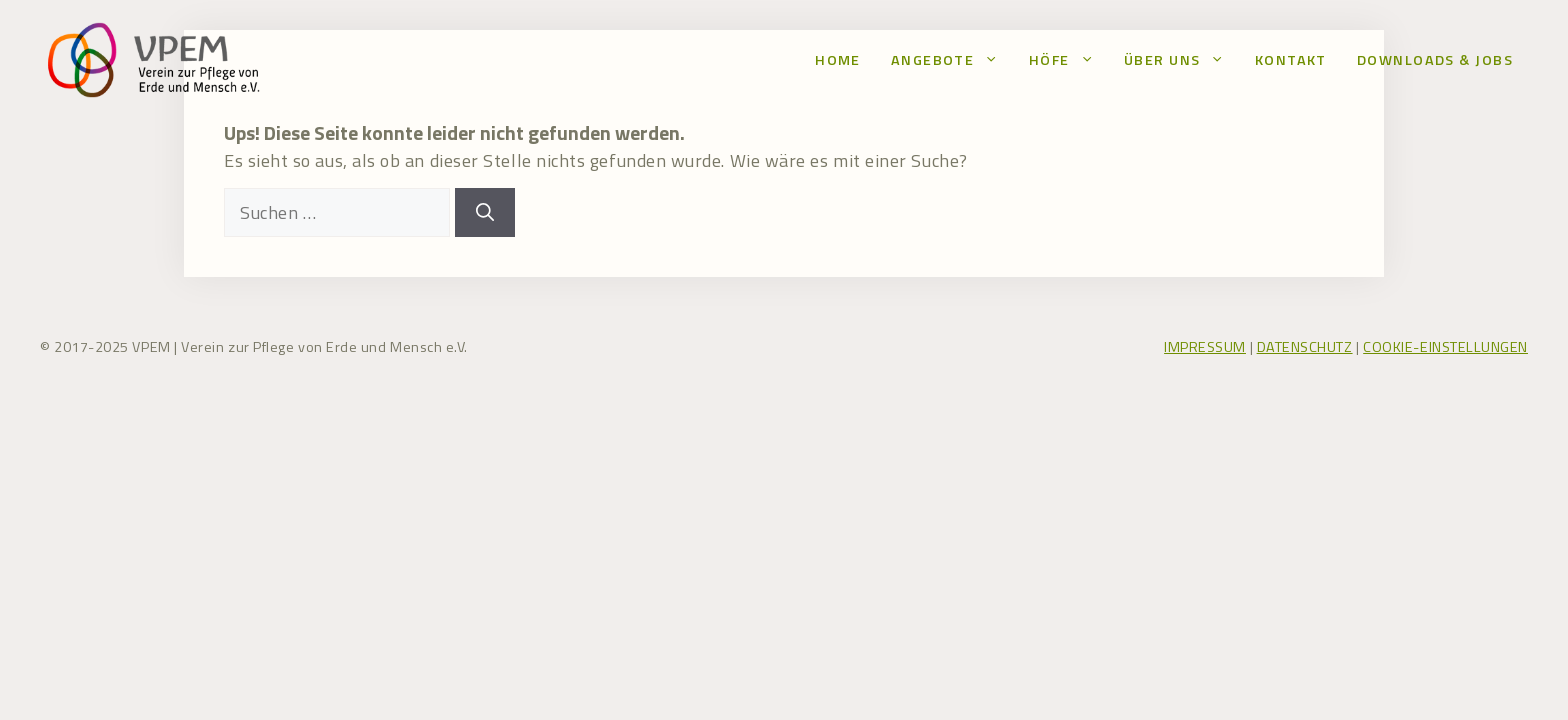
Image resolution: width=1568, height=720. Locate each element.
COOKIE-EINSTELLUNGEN (1445, 347)
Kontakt (1291, 60)
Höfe (1069, 60)
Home (838, 60)
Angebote (952, 60)
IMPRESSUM (1205, 347)
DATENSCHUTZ (1305, 347)
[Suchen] (485, 212)
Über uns (1182, 60)
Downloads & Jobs (1435, 60)
